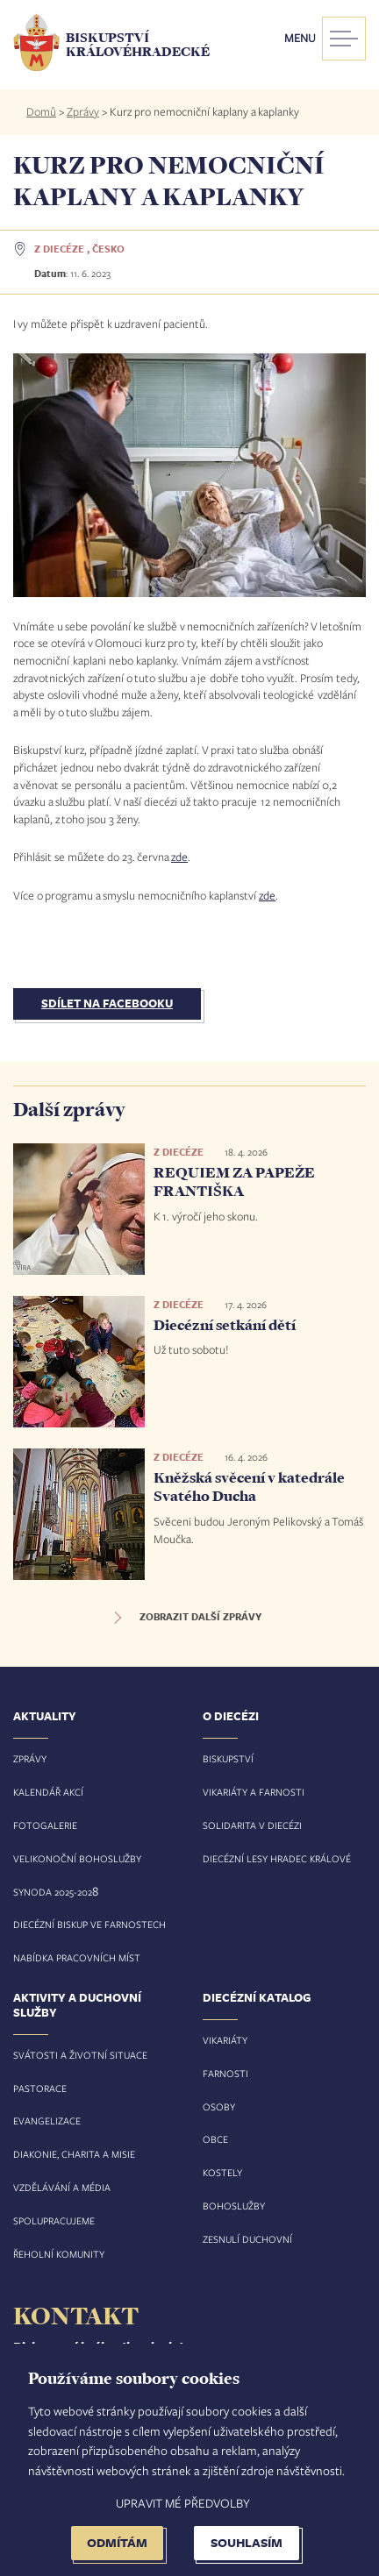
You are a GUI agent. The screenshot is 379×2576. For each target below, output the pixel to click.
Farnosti (225, 2073)
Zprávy (83, 111)
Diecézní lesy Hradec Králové (277, 1858)
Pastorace (40, 2088)
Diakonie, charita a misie (74, 2153)
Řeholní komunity (58, 2253)
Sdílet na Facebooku (107, 1003)
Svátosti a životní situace (80, 2054)
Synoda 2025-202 (52, 1891)
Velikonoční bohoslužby (77, 1858)
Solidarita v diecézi (252, 1825)
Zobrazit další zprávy (200, 1617)
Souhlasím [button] (246, 2542)
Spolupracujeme (54, 2220)
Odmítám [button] (117, 2542)
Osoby (219, 2106)
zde (179, 857)
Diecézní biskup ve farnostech (89, 1924)
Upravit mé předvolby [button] (183, 2502)
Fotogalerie (45, 1825)
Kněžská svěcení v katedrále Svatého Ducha (249, 1487)
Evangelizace (47, 2120)
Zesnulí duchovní (247, 2238)
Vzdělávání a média (62, 2187)
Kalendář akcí (48, 1791)
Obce (215, 2138)
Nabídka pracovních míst (76, 1957)
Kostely (222, 2172)
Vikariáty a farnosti (253, 1791)
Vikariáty (225, 2039)
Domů (41, 111)
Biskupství (228, 1758)
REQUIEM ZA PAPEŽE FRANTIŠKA (234, 1182)
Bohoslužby (234, 2205)
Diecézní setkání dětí (225, 1324)
